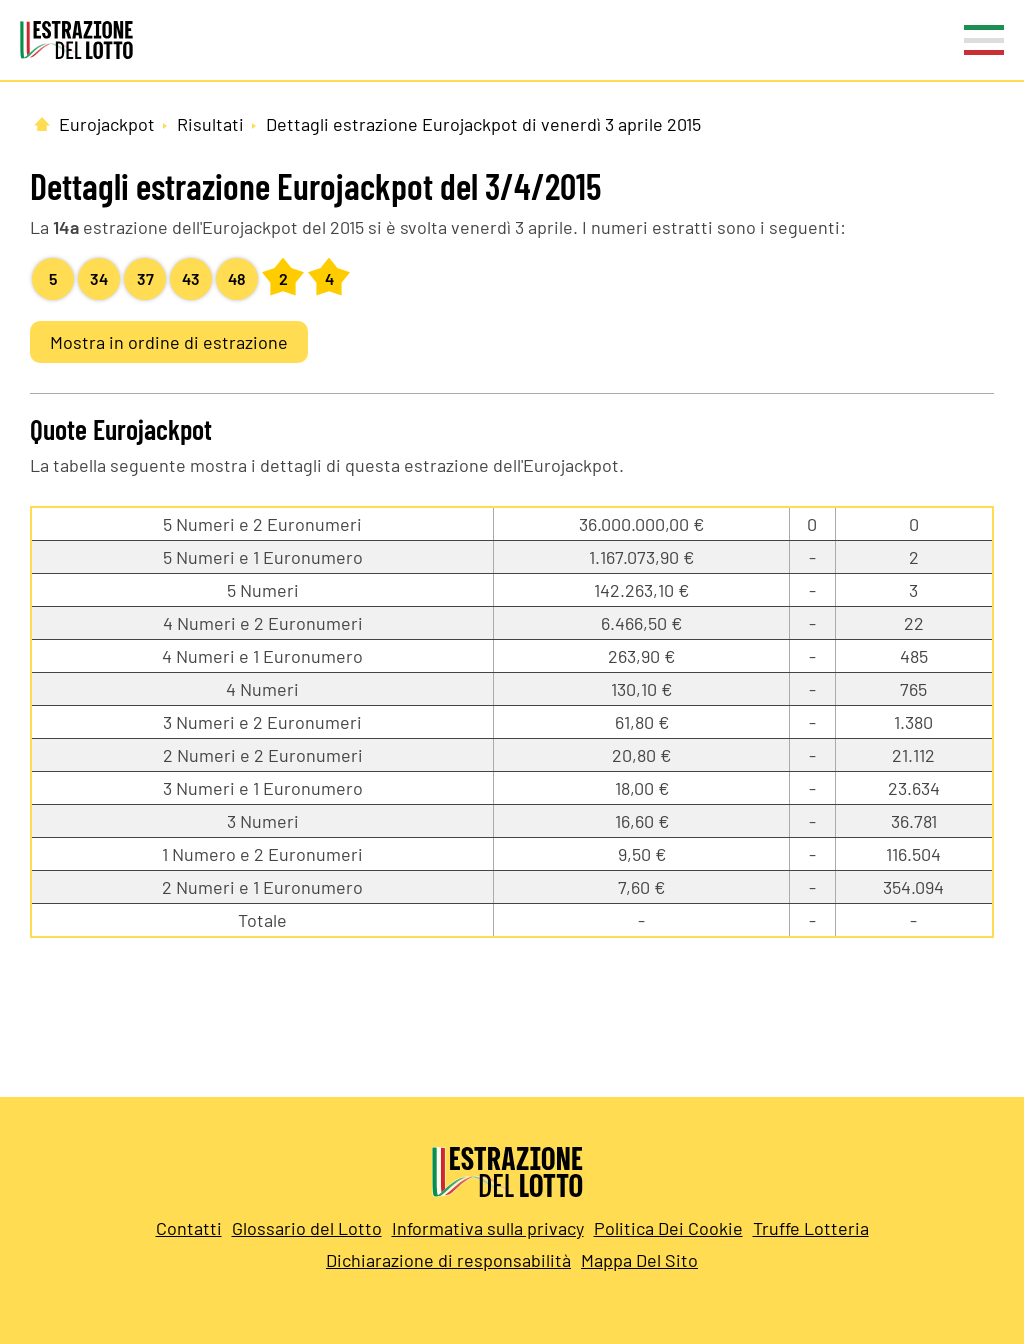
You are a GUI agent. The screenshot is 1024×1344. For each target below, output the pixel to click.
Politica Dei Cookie (668, 1228)
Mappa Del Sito (639, 1260)
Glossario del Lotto (307, 1228)
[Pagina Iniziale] (42, 124)
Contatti (189, 1228)
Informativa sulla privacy (488, 1228)
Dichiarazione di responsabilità (448, 1260)
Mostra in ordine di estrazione (169, 342)
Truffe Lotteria (811, 1228)
